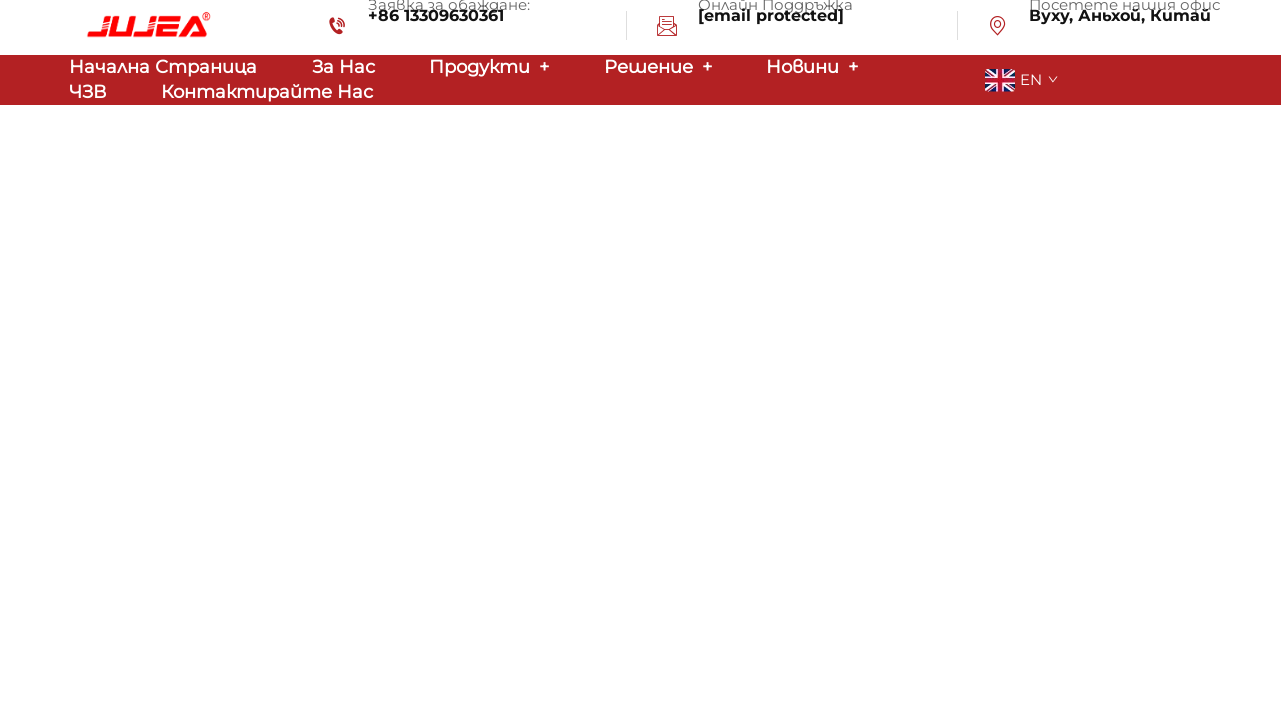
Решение (658, 67)
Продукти (489, 67)
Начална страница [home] (163, 67)
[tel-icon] (337, 28)
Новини (812, 67)
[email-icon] (667, 28)
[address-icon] (998, 28)
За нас (343, 67)
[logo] (145, 26)
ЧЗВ (87, 92)
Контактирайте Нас (267, 92)
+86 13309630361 (436, 15)
